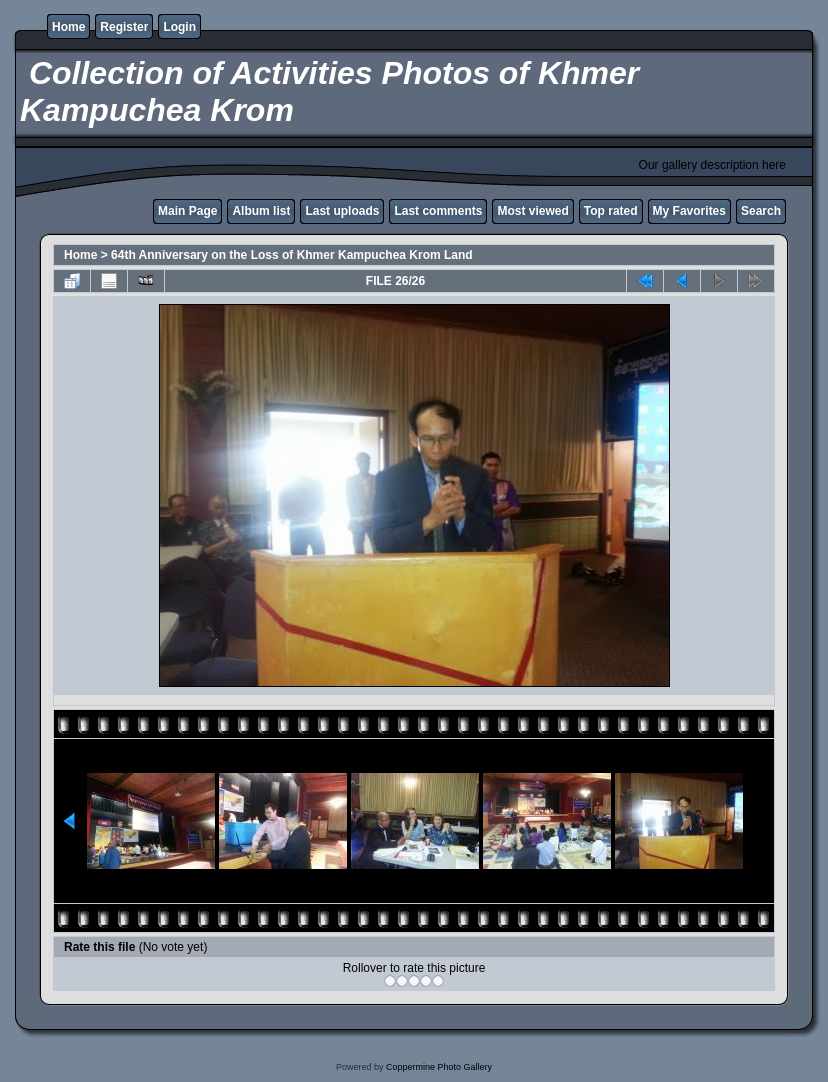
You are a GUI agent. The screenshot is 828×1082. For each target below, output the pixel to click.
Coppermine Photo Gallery (439, 1067)
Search (761, 211)
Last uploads (342, 211)
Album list (261, 211)
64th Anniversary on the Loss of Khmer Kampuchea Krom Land (292, 255)
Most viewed (532, 211)
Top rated (611, 211)
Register (124, 27)
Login (179, 27)
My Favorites (689, 211)
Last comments (438, 211)
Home (68, 27)
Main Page (187, 211)
